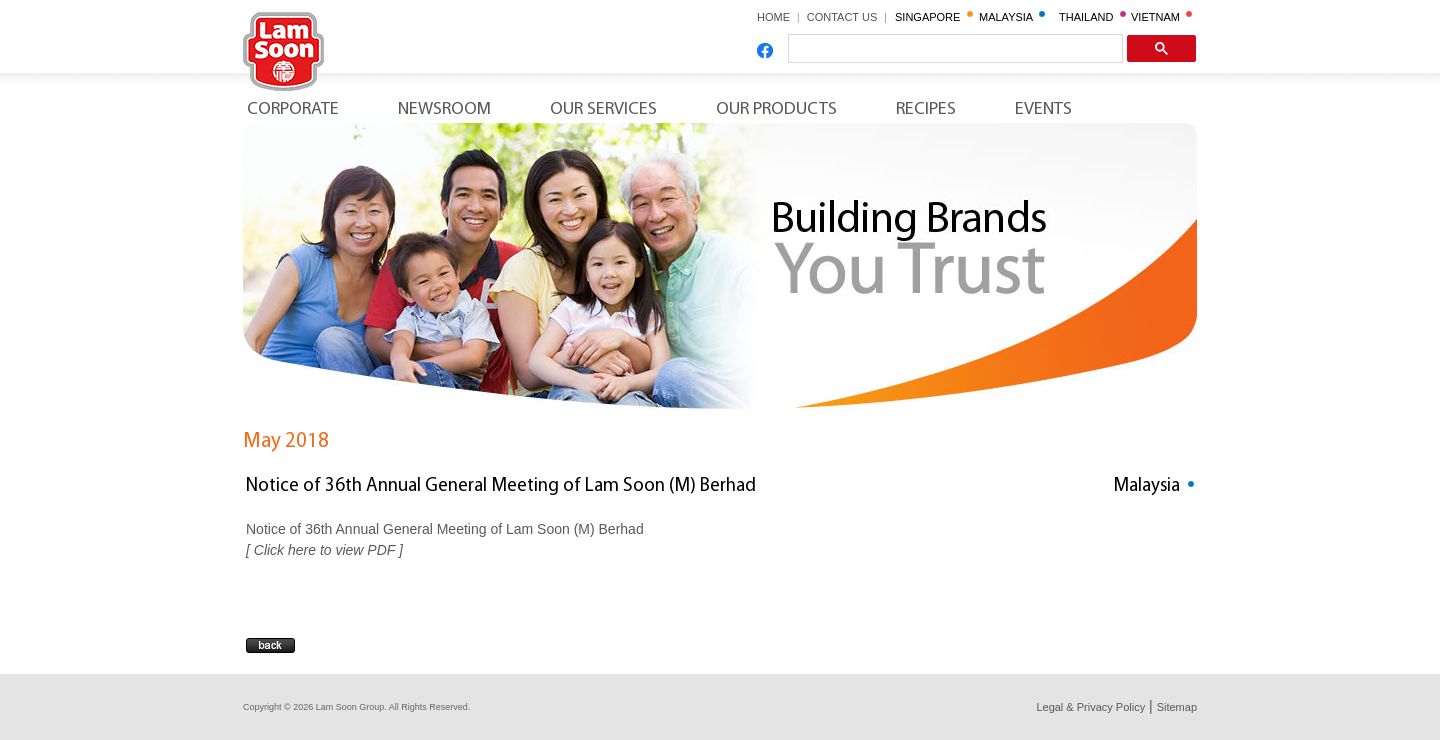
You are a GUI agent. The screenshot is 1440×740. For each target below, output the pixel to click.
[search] (953, 49)
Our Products (776, 109)
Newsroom (444, 109)
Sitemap (1177, 707)
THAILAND (1092, 17)
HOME (773, 17)
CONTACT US (849, 17)
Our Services (603, 109)
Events (1043, 109)
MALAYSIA (1012, 17)
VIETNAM (1161, 17)
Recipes (926, 109)
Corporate (293, 109)
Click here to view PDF (324, 550)
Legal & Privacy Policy (1090, 707)
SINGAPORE (934, 17)
